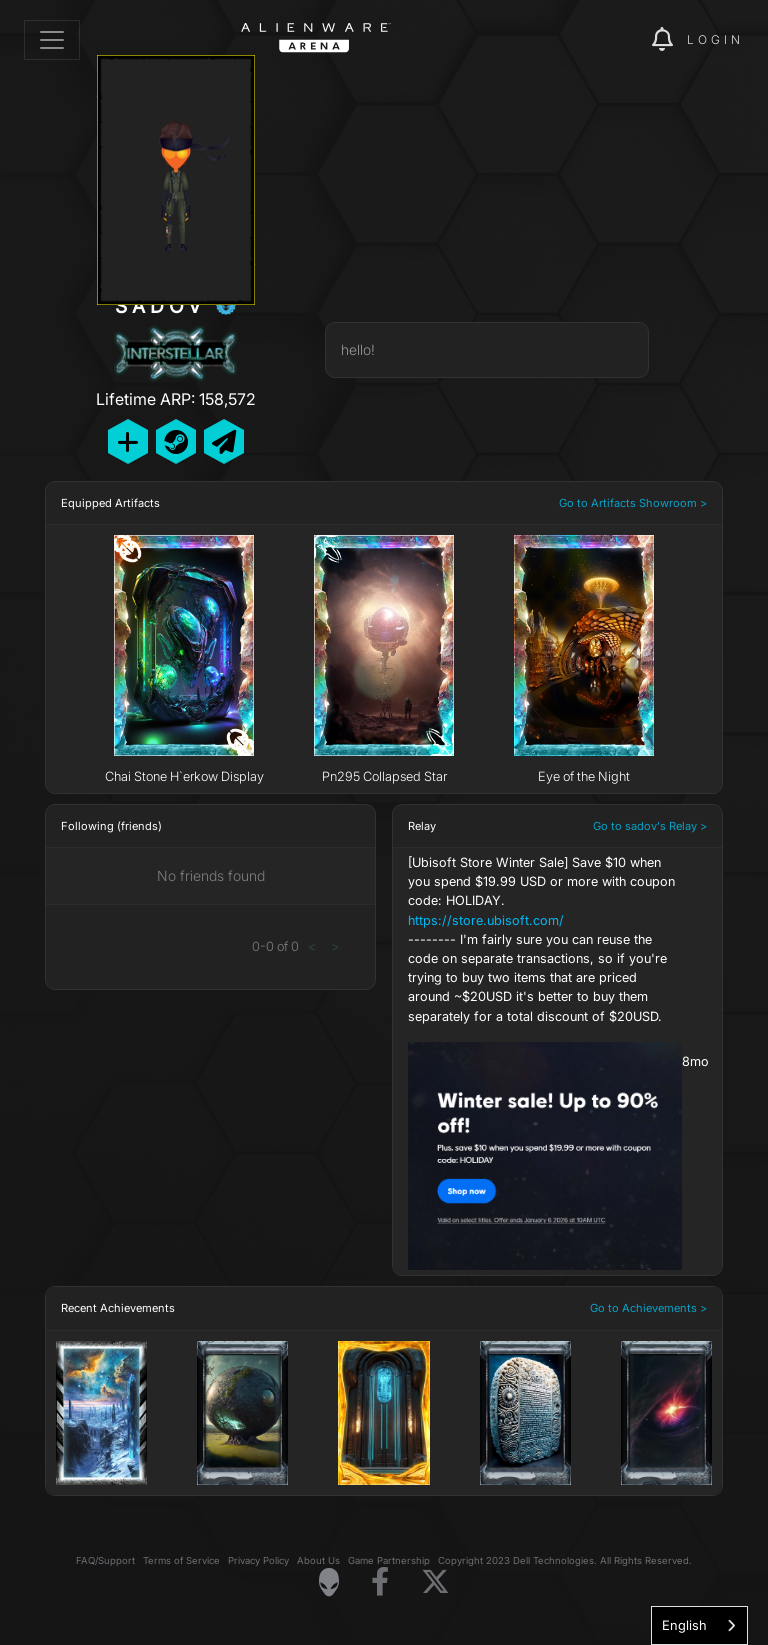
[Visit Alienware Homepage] (329, 1582)
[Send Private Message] (224, 441)
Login (715, 39)
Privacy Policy (258, 1560)
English (684, 1625)
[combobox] (699, 1625)
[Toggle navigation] (52, 40)
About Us (318, 1560)
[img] (602, 40)
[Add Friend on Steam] (176, 441)
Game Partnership (389, 1560)
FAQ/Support (105, 1560)
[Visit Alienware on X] (435, 1582)
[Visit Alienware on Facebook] (380, 1582)
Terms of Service (181, 1560)
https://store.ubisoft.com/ (486, 920)
